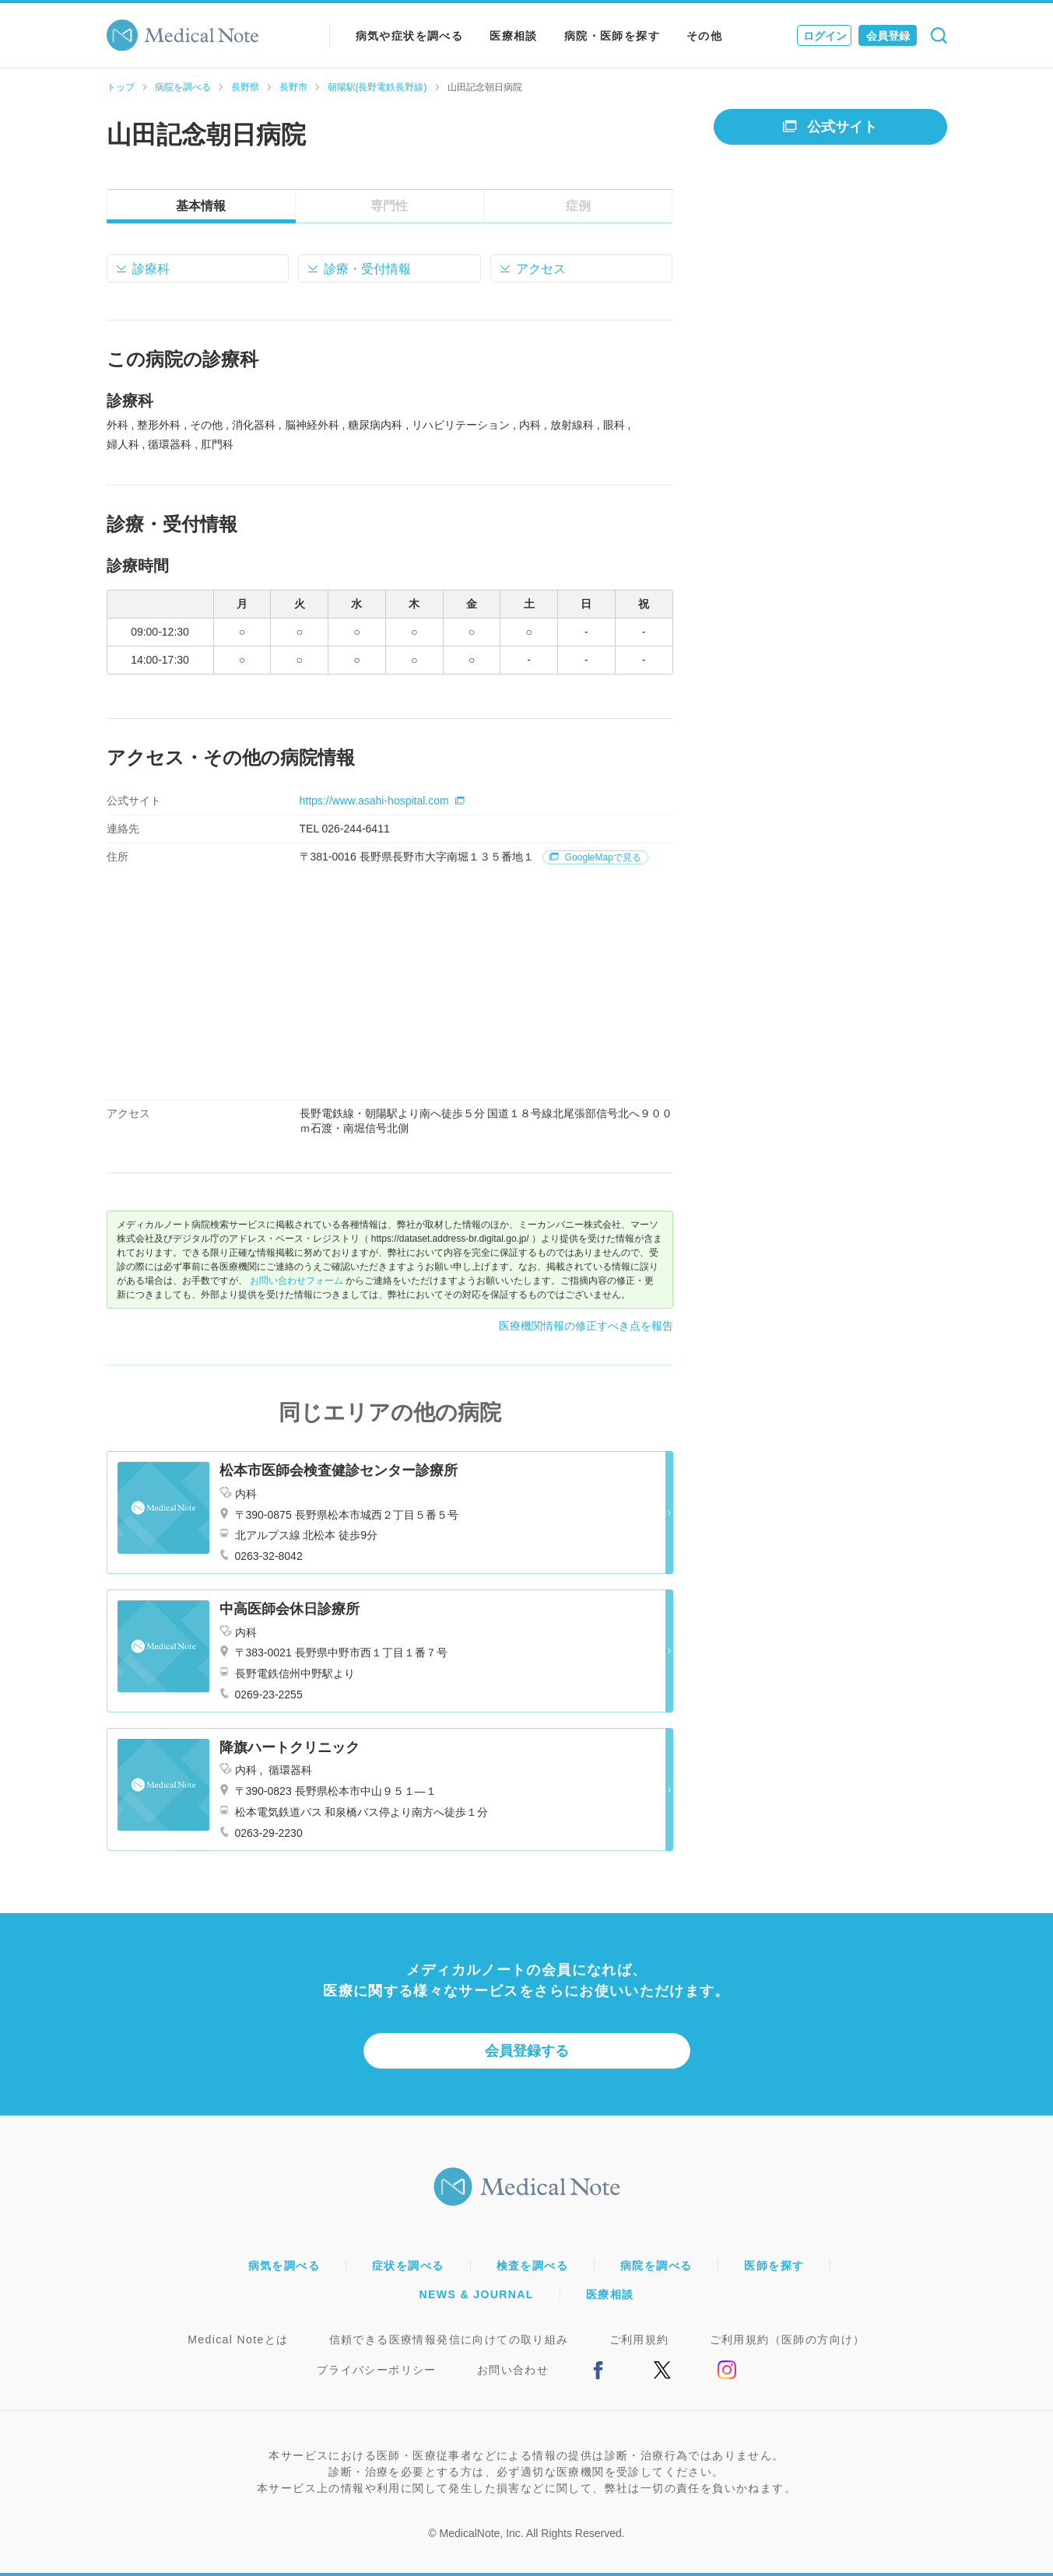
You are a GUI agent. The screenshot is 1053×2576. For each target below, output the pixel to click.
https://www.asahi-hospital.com (382, 800)
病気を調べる (284, 2265)
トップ (121, 87)
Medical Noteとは (238, 2339)
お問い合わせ (513, 2370)
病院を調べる (183, 87)
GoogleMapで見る (595, 857)
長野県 (245, 87)
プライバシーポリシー (377, 2370)
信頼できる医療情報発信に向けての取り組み (449, 2339)
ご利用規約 (639, 2339)
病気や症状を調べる (410, 36)
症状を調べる (408, 2265)
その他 (704, 36)
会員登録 (888, 36)
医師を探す (774, 2265)
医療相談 (514, 36)
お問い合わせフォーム (296, 1280)
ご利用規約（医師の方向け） (787, 2339)
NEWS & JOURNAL (476, 2294)
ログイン (825, 36)
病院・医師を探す (612, 36)
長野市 (293, 87)
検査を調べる (532, 2265)
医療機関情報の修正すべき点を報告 (586, 1326)
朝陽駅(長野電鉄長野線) (377, 87)
